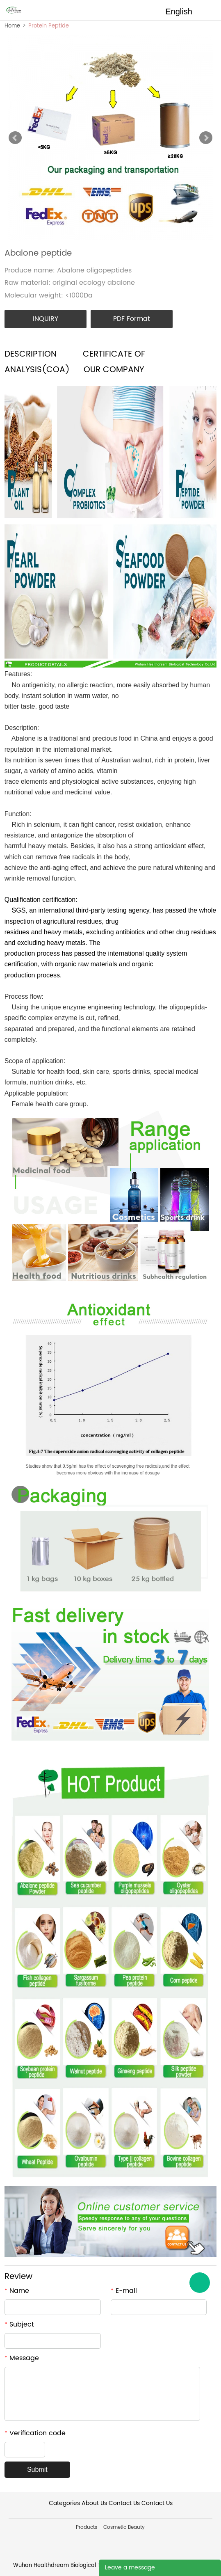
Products (86, 2527)
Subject (19, 2324)
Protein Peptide (48, 26)
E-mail (124, 2290)
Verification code (35, 2433)
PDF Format (131, 318)
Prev (15, 137)
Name (17, 2290)
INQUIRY (45, 318)
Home (12, 26)
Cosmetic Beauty (124, 2527)
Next (205, 137)
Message (22, 2358)
